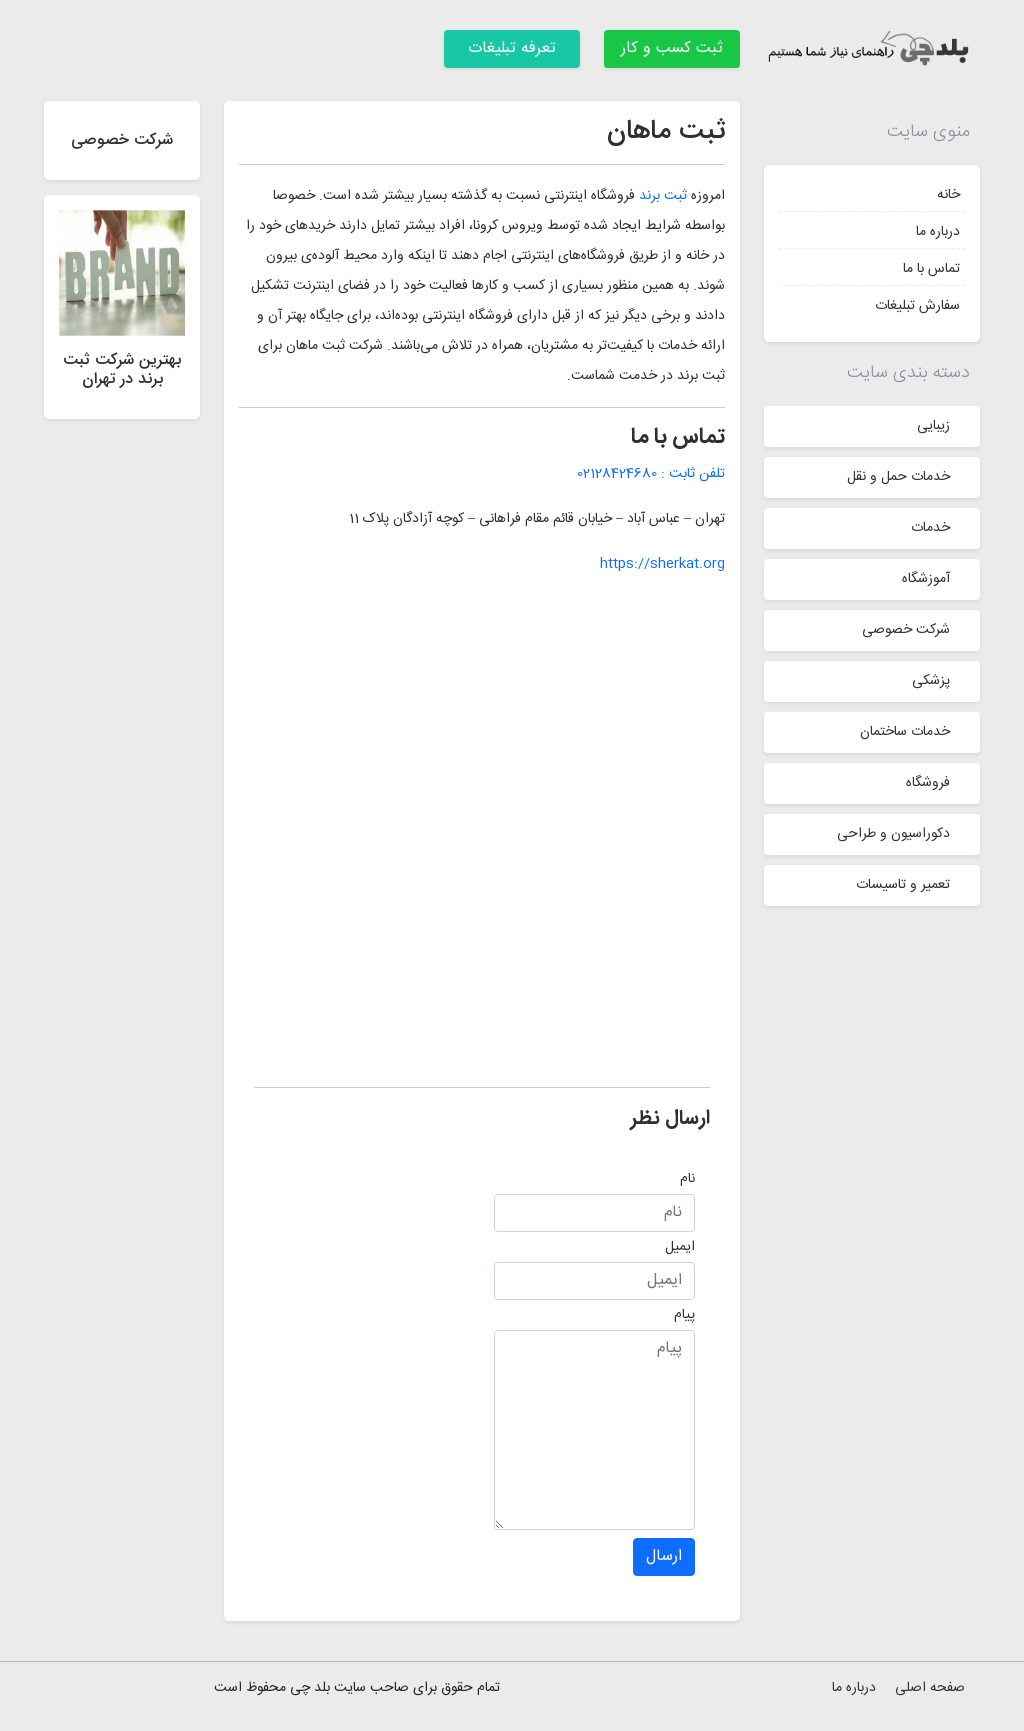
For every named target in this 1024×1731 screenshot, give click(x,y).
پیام (684, 1315)
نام (687, 1179)
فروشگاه (928, 783)
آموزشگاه (926, 579)
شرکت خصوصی (906, 630)
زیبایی (933, 426)
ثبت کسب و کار (672, 48)
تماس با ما (931, 269)
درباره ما (938, 232)
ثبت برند (663, 196)
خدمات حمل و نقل (898, 477)
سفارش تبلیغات (917, 306)
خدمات (930, 528)
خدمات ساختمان (905, 732)
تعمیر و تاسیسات (903, 885)
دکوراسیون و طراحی (893, 834)
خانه (948, 195)
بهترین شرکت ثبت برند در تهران (122, 370)
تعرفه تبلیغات (512, 48)
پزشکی (931, 681)
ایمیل (680, 1247)
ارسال (664, 1556)
